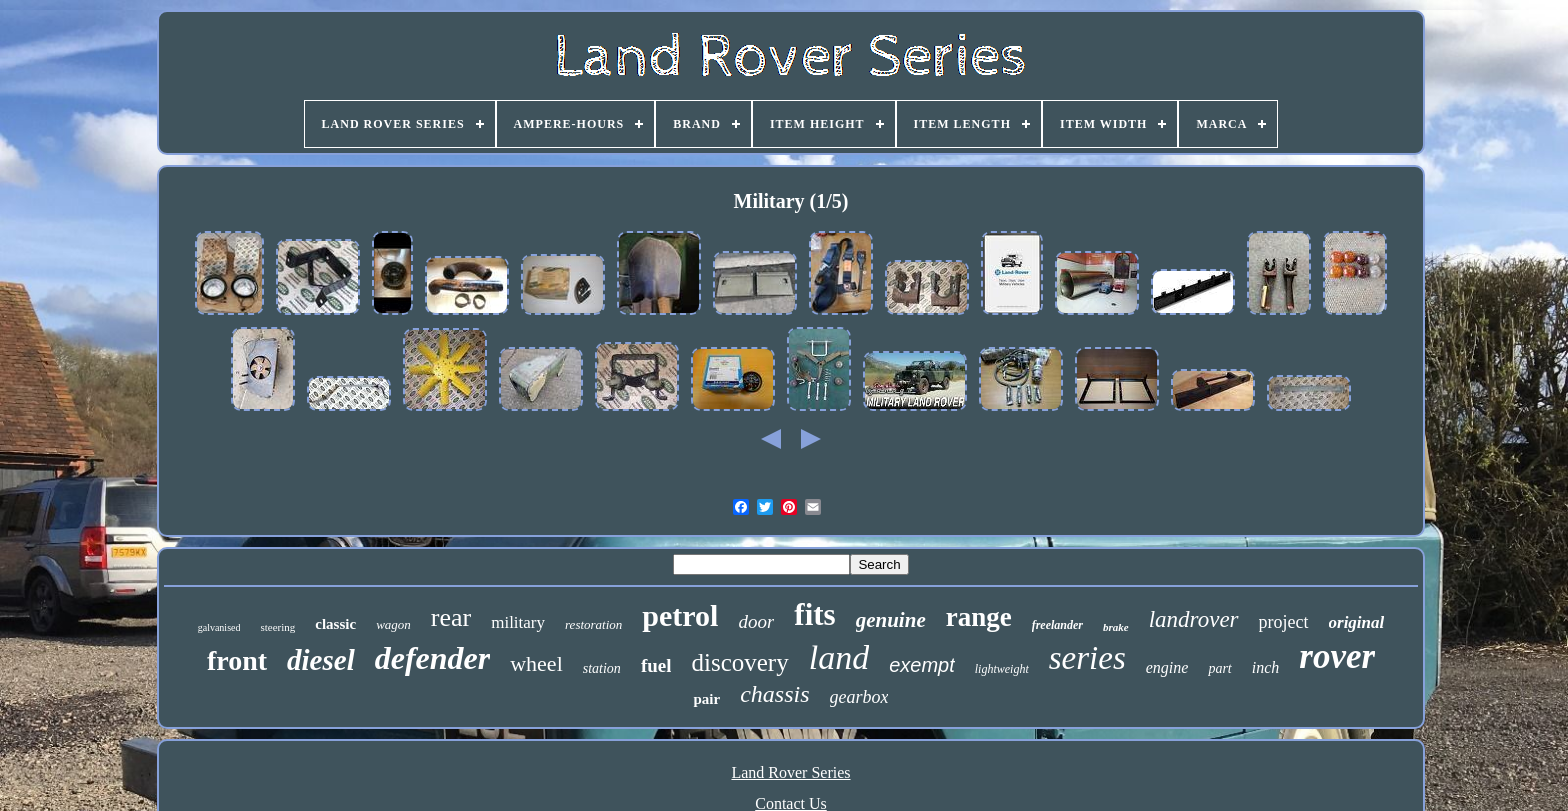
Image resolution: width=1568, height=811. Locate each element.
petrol (680, 615)
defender (433, 658)
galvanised (219, 627)
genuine (891, 620)
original (1357, 622)
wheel (536, 663)
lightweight (1002, 669)
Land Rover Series (790, 772)
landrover (1194, 619)
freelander (1057, 625)
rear (451, 617)
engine (1167, 667)
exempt (922, 665)
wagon (393, 624)
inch (1266, 667)
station (602, 668)
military (518, 622)
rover (1337, 656)
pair (706, 699)
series (1087, 658)
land (839, 657)
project (1284, 622)
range (979, 617)
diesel (321, 660)
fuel (656, 665)
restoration (593, 624)
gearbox (859, 697)
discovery (739, 662)
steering (277, 627)
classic (335, 624)
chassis (774, 694)
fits (814, 614)
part (1219, 668)
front (237, 660)
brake (1116, 627)
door (756, 621)
